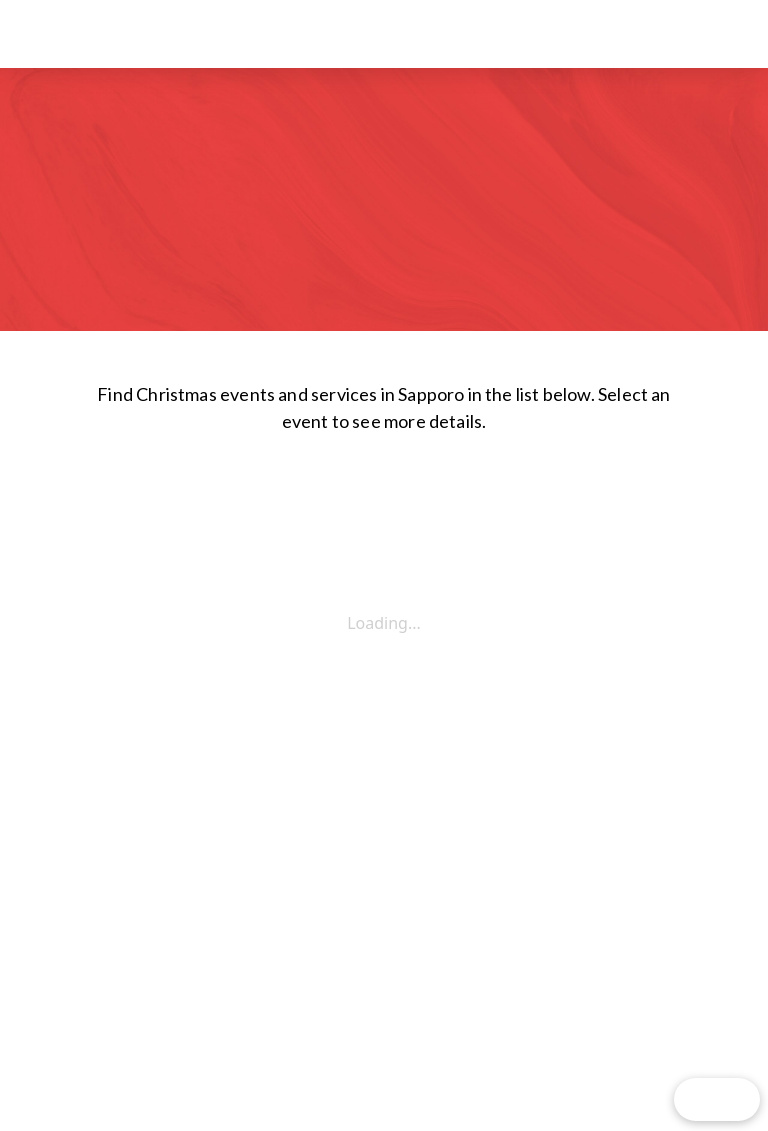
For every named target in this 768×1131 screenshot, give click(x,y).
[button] (702, 34)
